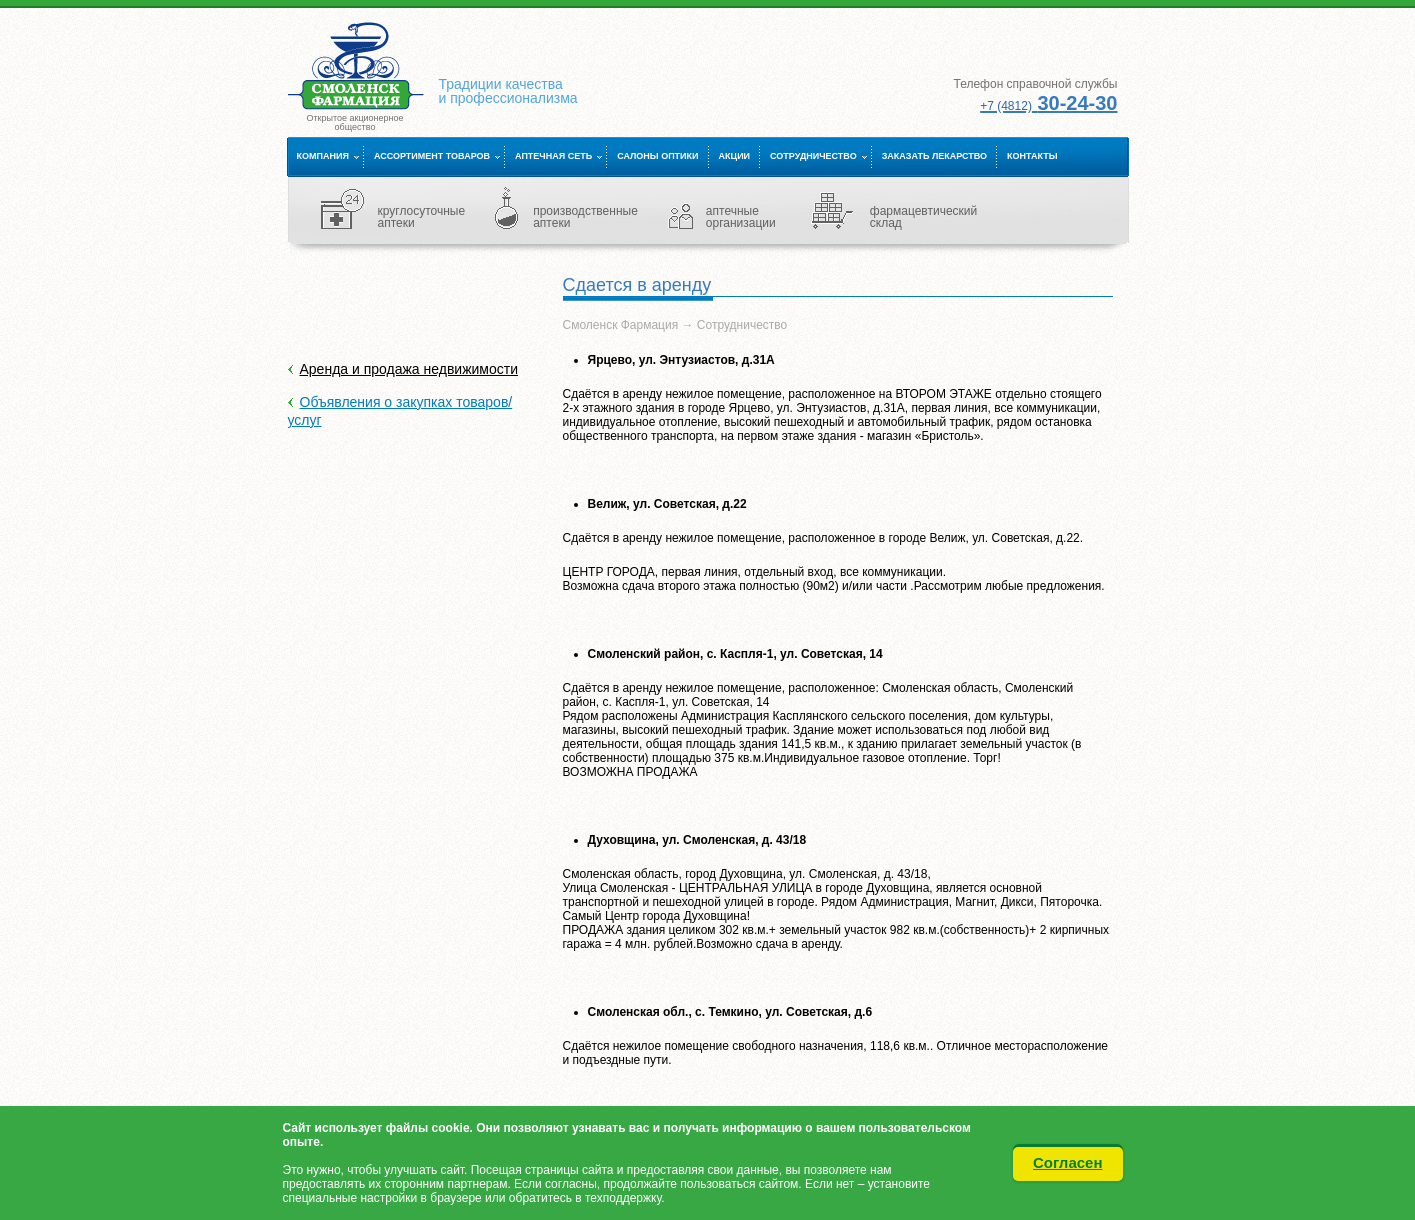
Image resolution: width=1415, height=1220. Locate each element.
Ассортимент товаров (432, 156)
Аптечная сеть (553, 156)
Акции (735, 156)
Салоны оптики (657, 156)
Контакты (1032, 156)
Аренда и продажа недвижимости (409, 369)
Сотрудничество (813, 156)
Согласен (1068, 1162)
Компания (323, 156)
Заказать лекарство (934, 156)
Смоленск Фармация (621, 325)
